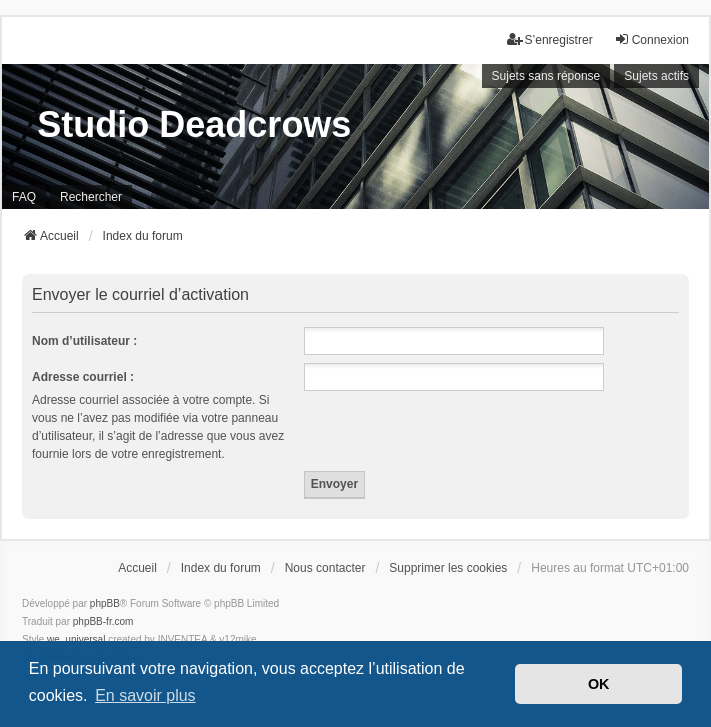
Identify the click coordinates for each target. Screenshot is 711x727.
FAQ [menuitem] (24, 197)
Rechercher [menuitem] (91, 197)
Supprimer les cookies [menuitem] (448, 568)
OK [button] (599, 684)
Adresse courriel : (83, 377)
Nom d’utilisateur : (84, 341)
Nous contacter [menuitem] (325, 568)
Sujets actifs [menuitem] (656, 76)
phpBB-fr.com (103, 621)
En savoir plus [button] (145, 695)
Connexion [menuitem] (651, 39)
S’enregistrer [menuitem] (550, 39)
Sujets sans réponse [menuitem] (546, 76)
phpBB (105, 603)
